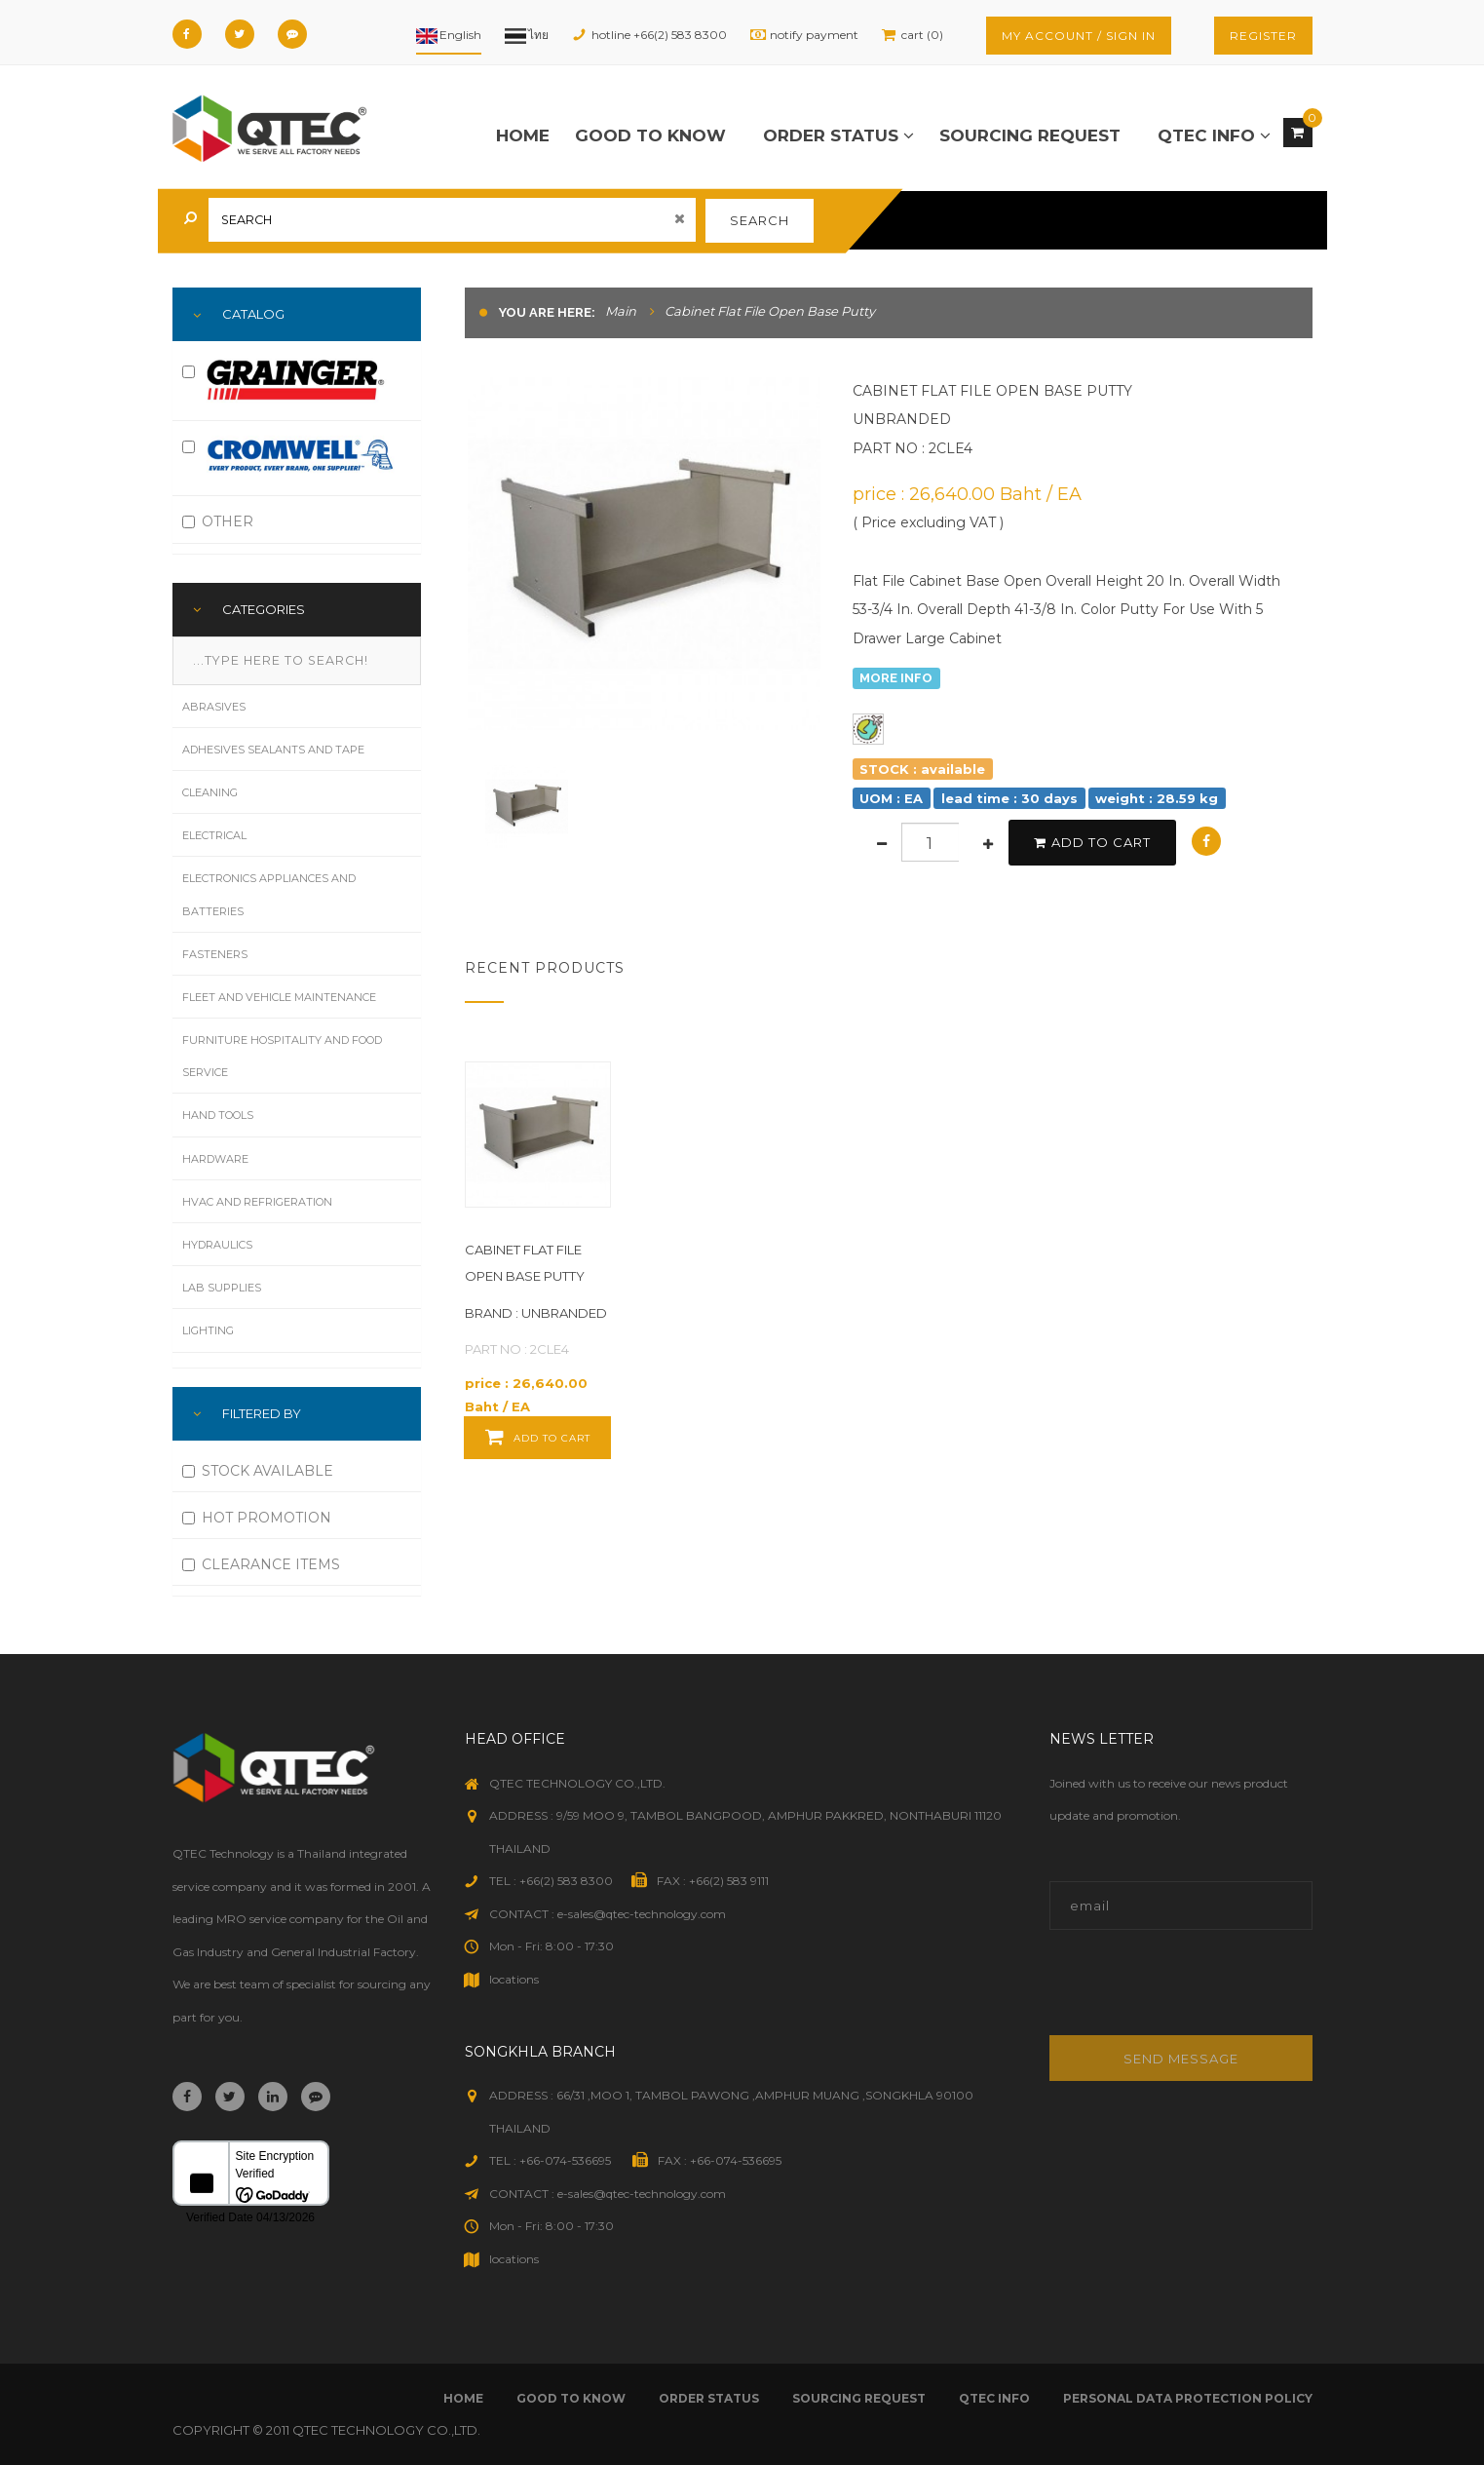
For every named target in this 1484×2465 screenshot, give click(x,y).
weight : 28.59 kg (1156, 797)
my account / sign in (1079, 35)
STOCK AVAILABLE (257, 1471)
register (1263, 35)
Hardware (215, 1159)
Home (523, 135)
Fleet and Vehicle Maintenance (279, 997)
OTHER (217, 521)
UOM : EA (891, 797)
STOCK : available (922, 768)
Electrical (214, 835)
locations (514, 1979)
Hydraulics (217, 1245)
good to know (650, 135)
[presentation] (1181, 1992)
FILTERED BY (261, 1413)
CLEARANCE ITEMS (261, 1564)
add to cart (1092, 842)
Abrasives (214, 706)
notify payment (814, 34)
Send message (1180, 2058)
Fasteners (214, 954)
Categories (263, 609)
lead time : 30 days (1009, 797)
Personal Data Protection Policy (1188, 2398)
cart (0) (922, 34)
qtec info (1214, 135)
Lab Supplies (221, 1287)
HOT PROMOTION (256, 1517)
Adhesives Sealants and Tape (273, 749)
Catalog (253, 314)
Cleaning (210, 792)
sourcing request (1030, 135)
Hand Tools (217, 1115)
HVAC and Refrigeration (257, 1202)
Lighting (208, 1330)
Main (620, 311)
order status (838, 135)
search (759, 220)
